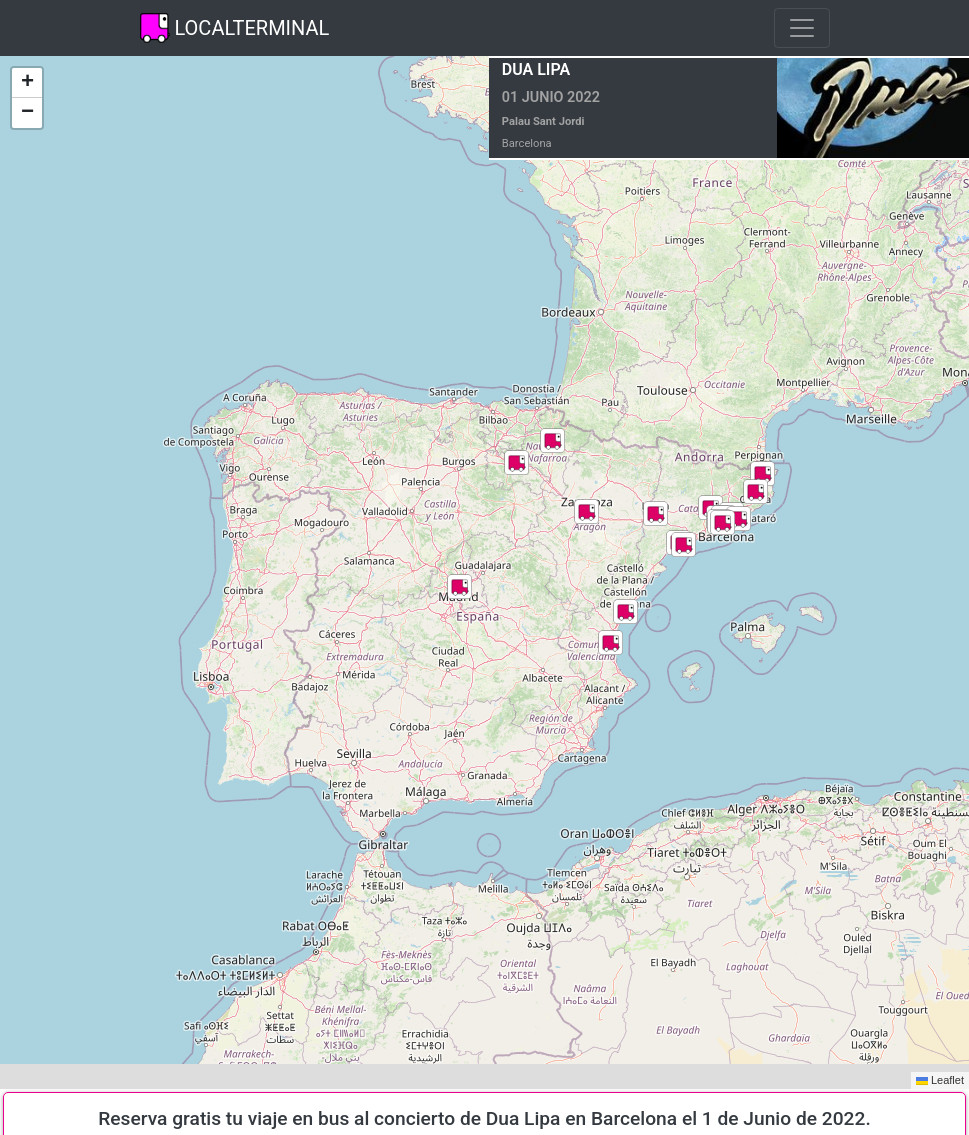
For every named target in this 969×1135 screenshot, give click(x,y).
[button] (610, 642)
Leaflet (940, 1080)
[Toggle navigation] (802, 28)
